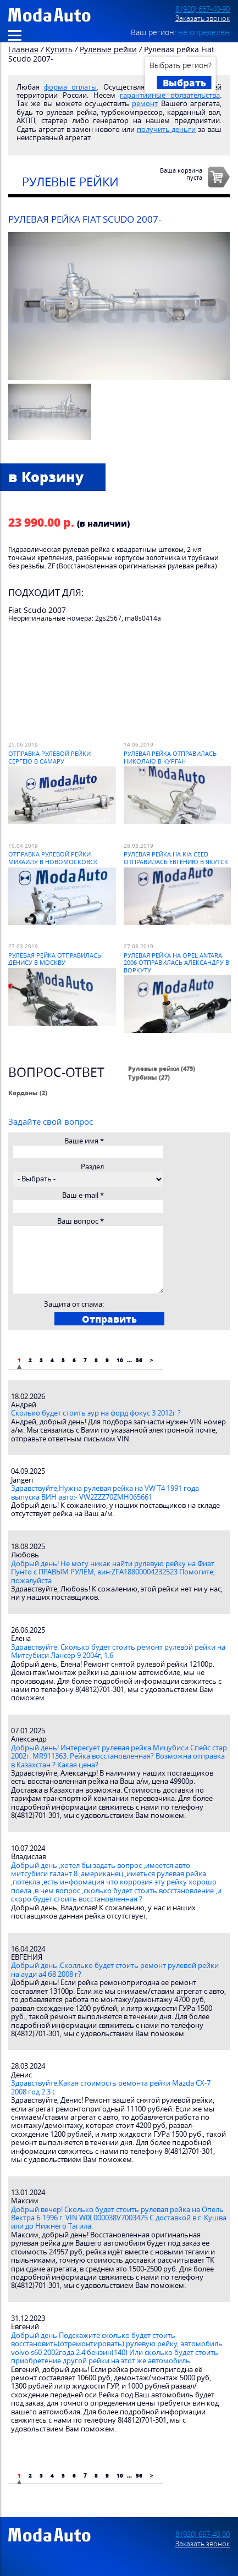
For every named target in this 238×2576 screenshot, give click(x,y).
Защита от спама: (74, 1304)
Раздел (92, 1167)
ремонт (145, 103)
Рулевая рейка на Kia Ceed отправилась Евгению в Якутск (176, 857)
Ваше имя (84, 1141)
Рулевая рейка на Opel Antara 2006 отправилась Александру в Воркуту (176, 962)
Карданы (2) (27, 1092)
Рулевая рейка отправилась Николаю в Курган (170, 757)
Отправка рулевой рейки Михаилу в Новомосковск (53, 857)
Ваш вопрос (80, 1221)
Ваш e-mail (83, 1195)
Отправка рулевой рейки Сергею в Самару (49, 757)
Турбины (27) (149, 1077)
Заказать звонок (202, 18)
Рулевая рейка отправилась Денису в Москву (54, 958)
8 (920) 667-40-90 (202, 9)
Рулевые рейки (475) (161, 1068)
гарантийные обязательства (170, 95)
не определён (204, 32)
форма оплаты (70, 87)
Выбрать (184, 82)
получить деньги (166, 129)
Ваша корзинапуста (181, 173)
